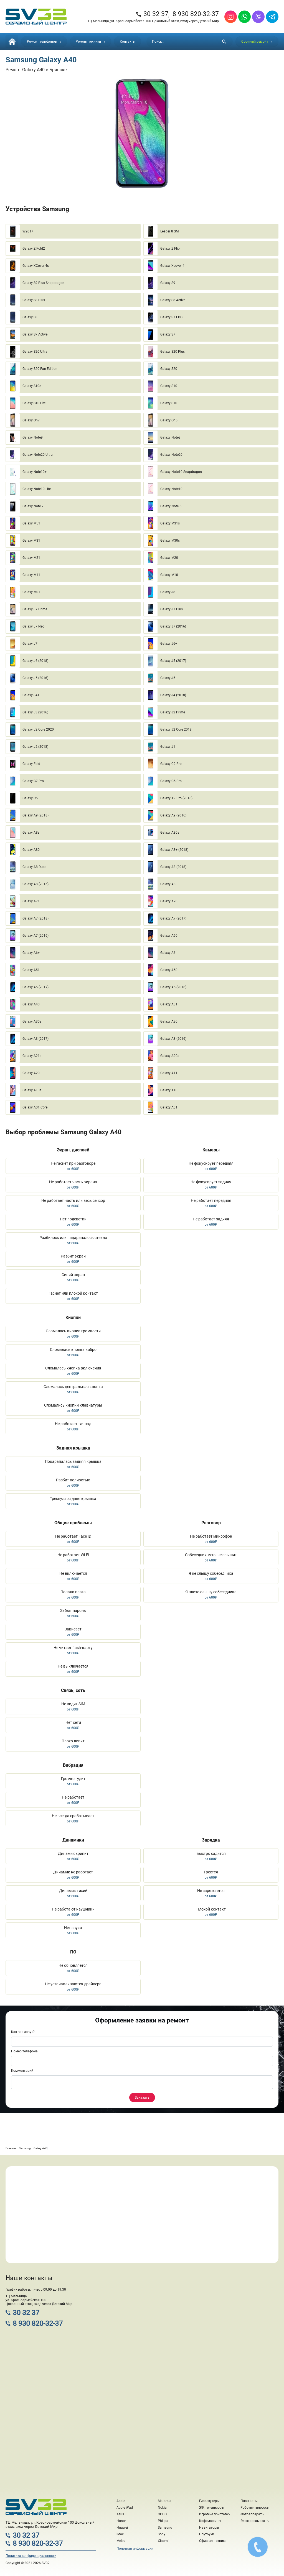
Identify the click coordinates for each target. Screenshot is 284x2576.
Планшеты (248, 2501)
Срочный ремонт (257, 41)
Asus (120, 2514)
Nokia (162, 2508)
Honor (121, 2521)
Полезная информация (134, 2549)
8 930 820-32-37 (196, 14)
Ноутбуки (206, 2534)
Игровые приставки (214, 2514)
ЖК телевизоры (211, 2508)
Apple (120, 2501)
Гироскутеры (209, 2501)
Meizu (120, 2541)
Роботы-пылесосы (254, 2508)
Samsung (165, 2527)
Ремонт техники (90, 41)
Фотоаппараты (252, 2514)
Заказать (142, 2097)
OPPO (162, 2514)
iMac (120, 2534)
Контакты (127, 41)
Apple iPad (124, 2508)
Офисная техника (213, 2541)
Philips (163, 2521)
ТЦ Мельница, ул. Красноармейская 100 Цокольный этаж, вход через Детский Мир (153, 21)
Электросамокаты (254, 2521)
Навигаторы (209, 2527)
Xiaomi (163, 2541)
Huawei (122, 2527)
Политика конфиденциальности (31, 2556)
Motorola (164, 2501)
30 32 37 (151, 14)
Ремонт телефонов (44, 41)
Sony (161, 2534)
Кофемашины (210, 2521)
